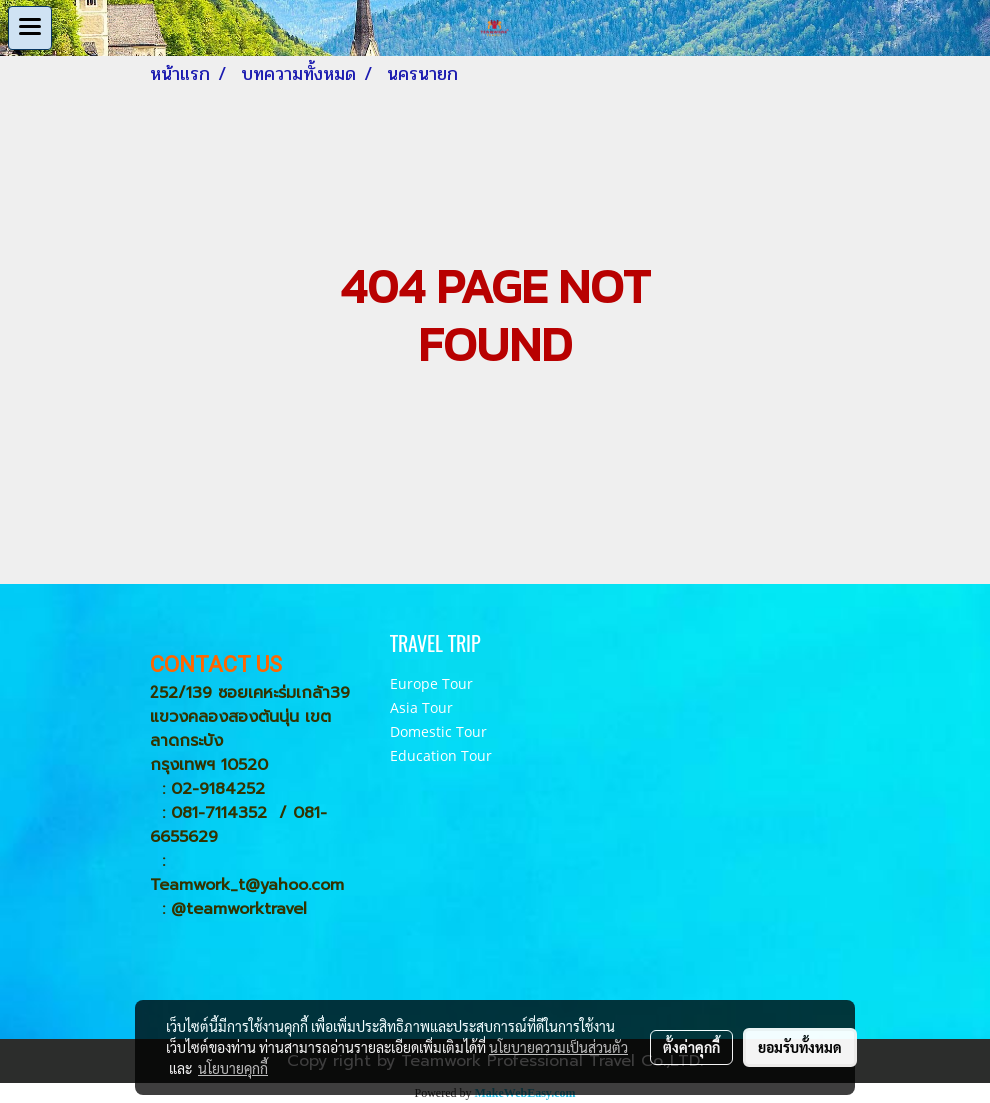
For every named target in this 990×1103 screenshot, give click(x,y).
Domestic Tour (438, 731)
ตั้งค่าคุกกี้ (691, 1047)
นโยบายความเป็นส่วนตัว (558, 1047)
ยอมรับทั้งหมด (800, 1047)
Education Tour (441, 755)
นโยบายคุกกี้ (233, 1068)
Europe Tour (431, 683)
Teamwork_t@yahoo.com (247, 885)
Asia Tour (421, 707)
